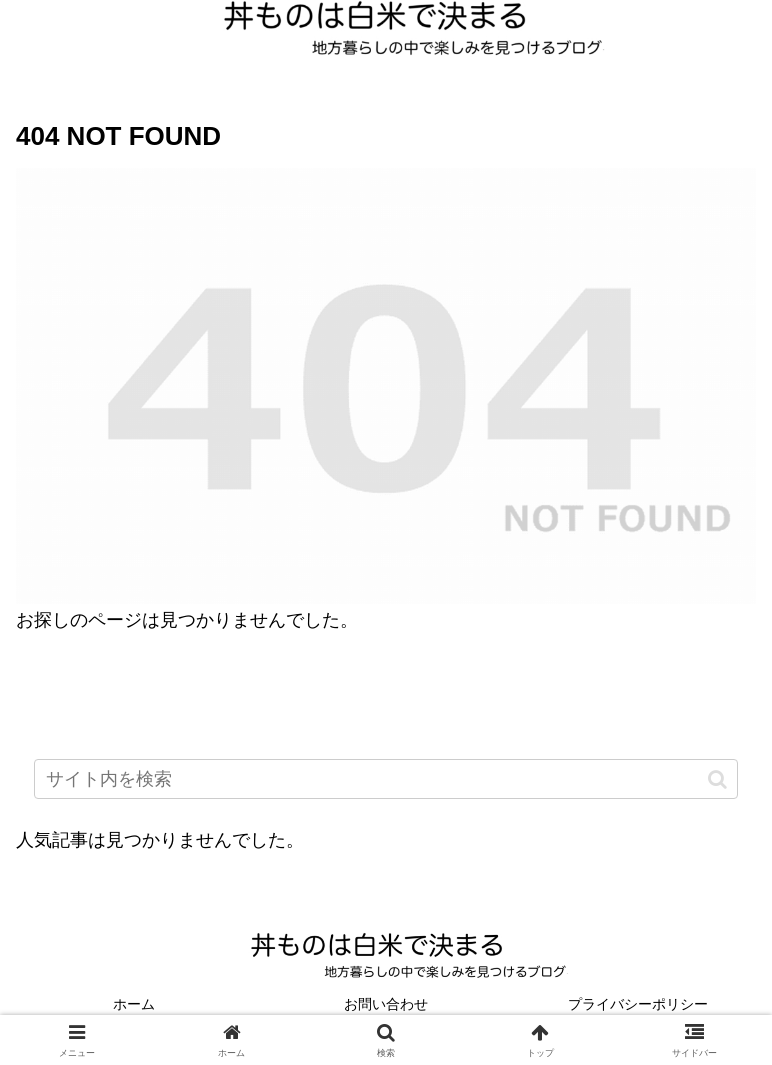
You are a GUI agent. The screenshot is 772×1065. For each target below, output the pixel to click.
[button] (717, 779)
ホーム (134, 1004)
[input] (386, 779)
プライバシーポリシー (638, 1004)
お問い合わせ (386, 1004)
